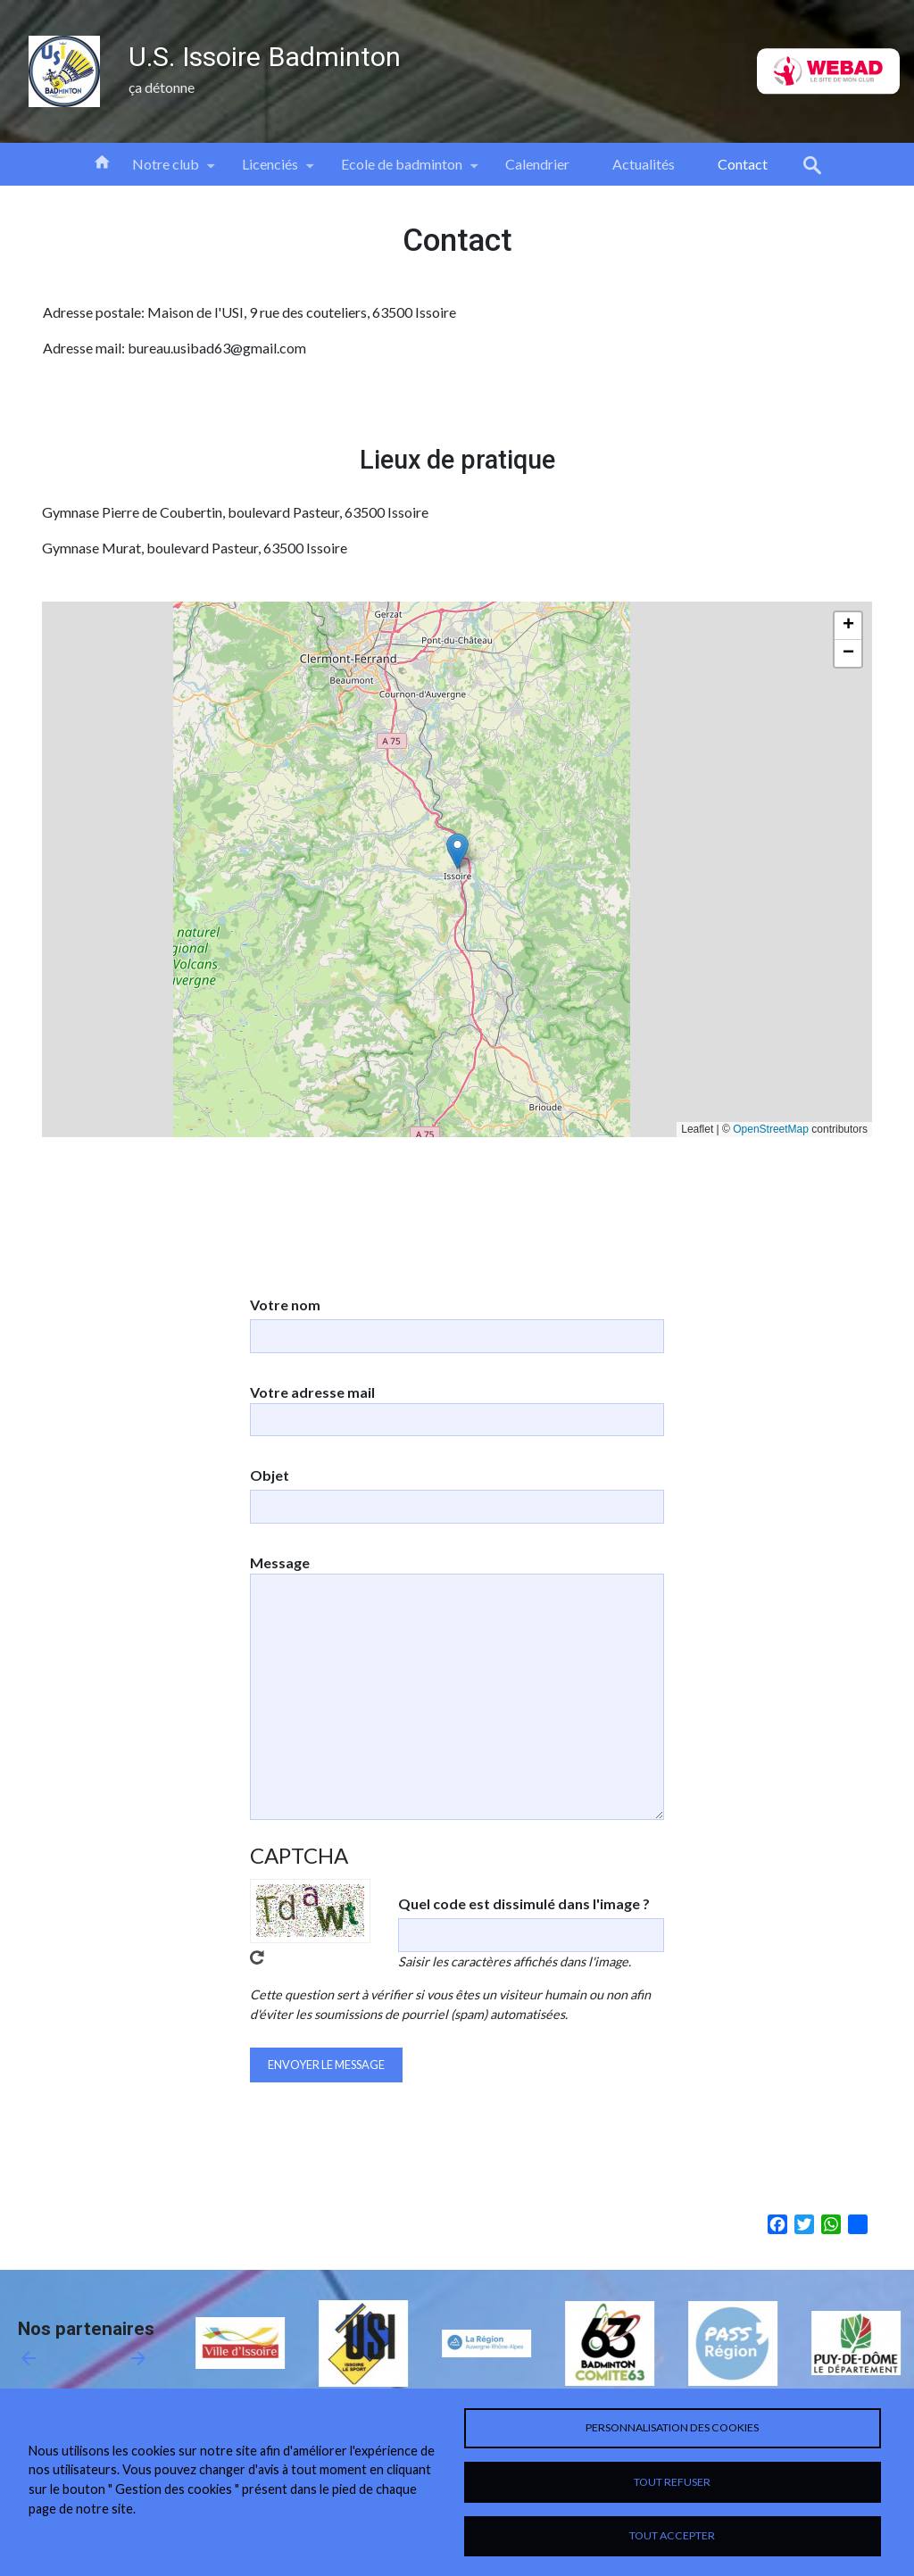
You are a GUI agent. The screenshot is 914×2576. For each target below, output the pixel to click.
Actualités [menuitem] (643, 163)
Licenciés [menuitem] (270, 170)
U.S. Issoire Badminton (265, 56)
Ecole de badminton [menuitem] (402, 170)
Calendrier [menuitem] (537, 163)
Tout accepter (672, 2534)
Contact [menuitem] (743, 163)
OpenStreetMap (771, 1129)
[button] (457, 851)
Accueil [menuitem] (102, 161)
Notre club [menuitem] (165, 170)
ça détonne (162, 87)
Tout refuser (672, 2478)
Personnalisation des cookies (672, 2421)
